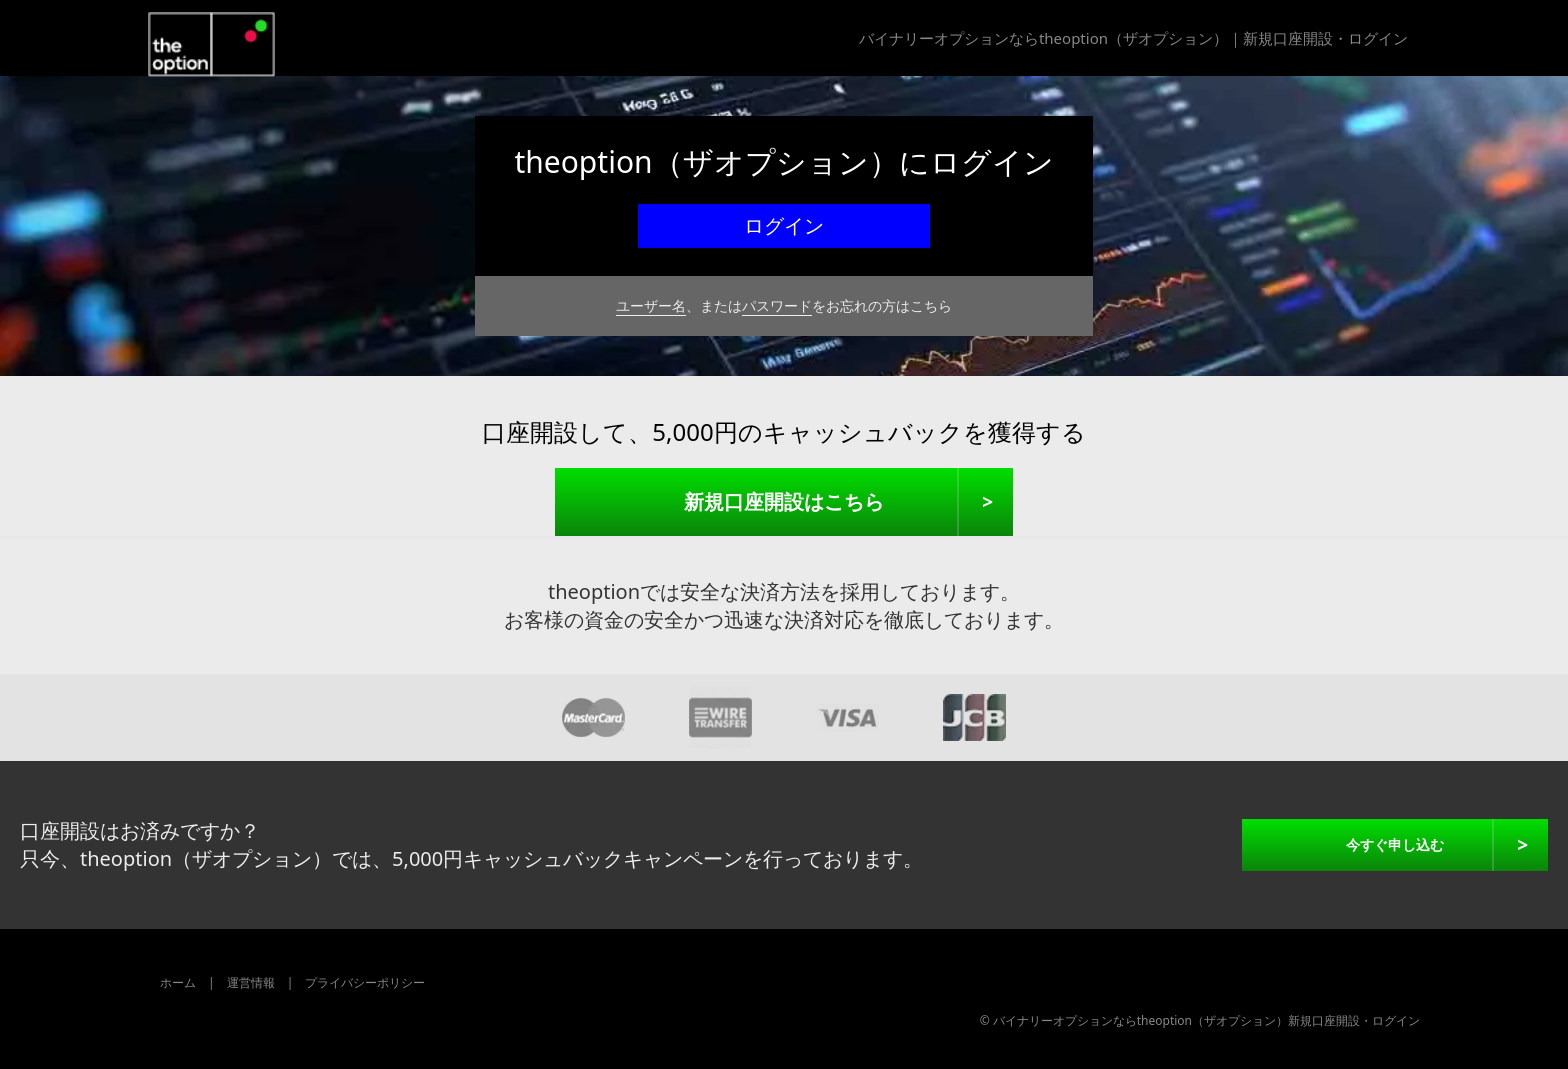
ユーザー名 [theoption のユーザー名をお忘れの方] (651, 305)
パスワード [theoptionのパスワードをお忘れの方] (777, 305)
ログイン (784, 225)
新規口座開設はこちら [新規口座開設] (784, 501)
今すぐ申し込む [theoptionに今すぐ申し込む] (1395, 844)
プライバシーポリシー (365, 982)
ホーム (178, 982)
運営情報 (251, 982)
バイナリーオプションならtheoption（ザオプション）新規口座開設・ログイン (1206, 1020)
